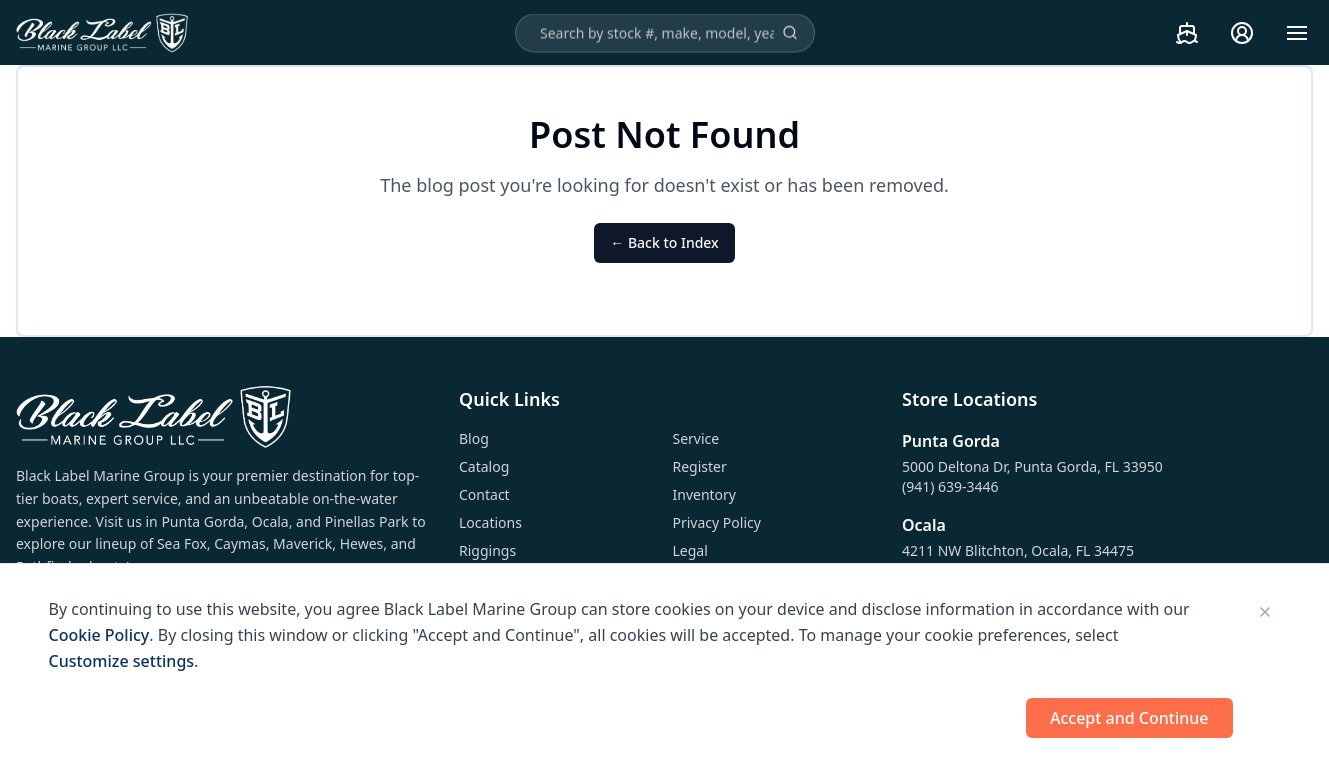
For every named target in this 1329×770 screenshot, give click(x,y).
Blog (474, 438)
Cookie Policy (99, 635)
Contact (484, 494)
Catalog (484, 466)
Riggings (487, 550)
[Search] (790, 33)
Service (696, 438)
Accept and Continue (1129, 718)
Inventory (705, 494)
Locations (490, 522)
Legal (690, 550)
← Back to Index (664, 242)
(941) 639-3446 (950, 486)
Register (700, 466)
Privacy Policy (717, 522)
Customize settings (122, 661)
